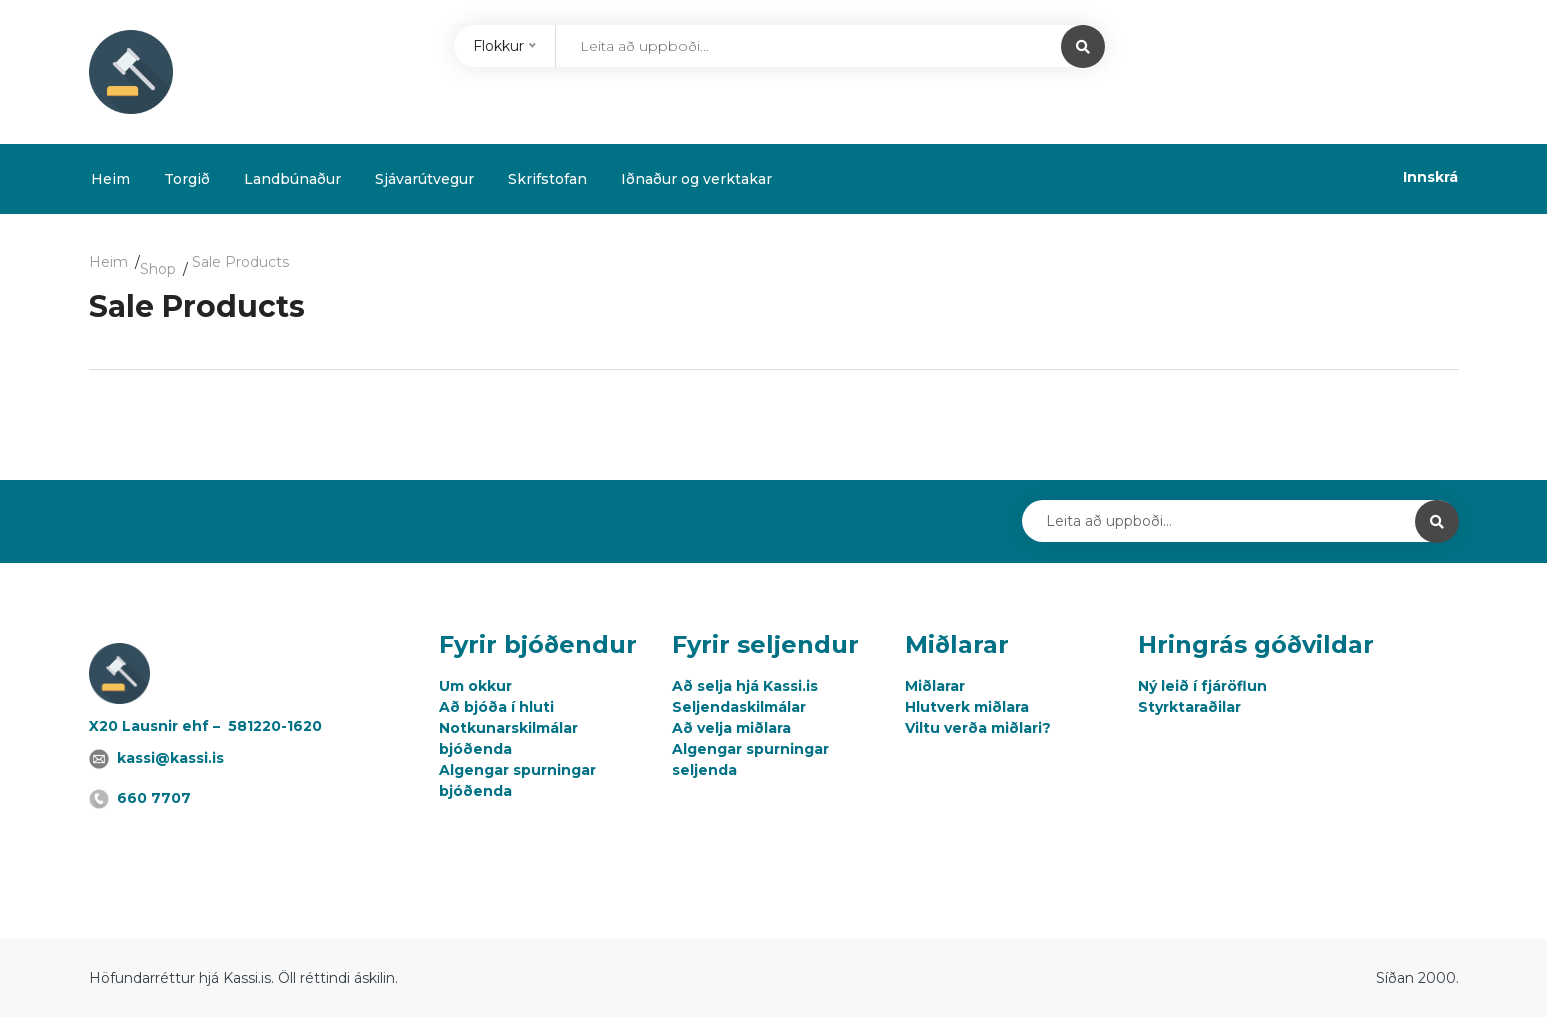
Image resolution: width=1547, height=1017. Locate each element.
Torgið (187, 179)
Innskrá (1430, 177)
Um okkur (475, 686)
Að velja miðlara (731, 728)
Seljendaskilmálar (739, 707)
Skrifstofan (547, 179)
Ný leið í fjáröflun (1202, 686)
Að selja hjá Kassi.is (745, 686)
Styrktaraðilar (1189, 707)
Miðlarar (935, 686)
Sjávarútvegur (424, 179)
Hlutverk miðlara (967, 707)
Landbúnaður (292, 179)
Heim (110, 179)
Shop (158, 269)
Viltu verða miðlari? (978, 728)
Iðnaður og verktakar (696, 179)
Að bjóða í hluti (496, 707)
